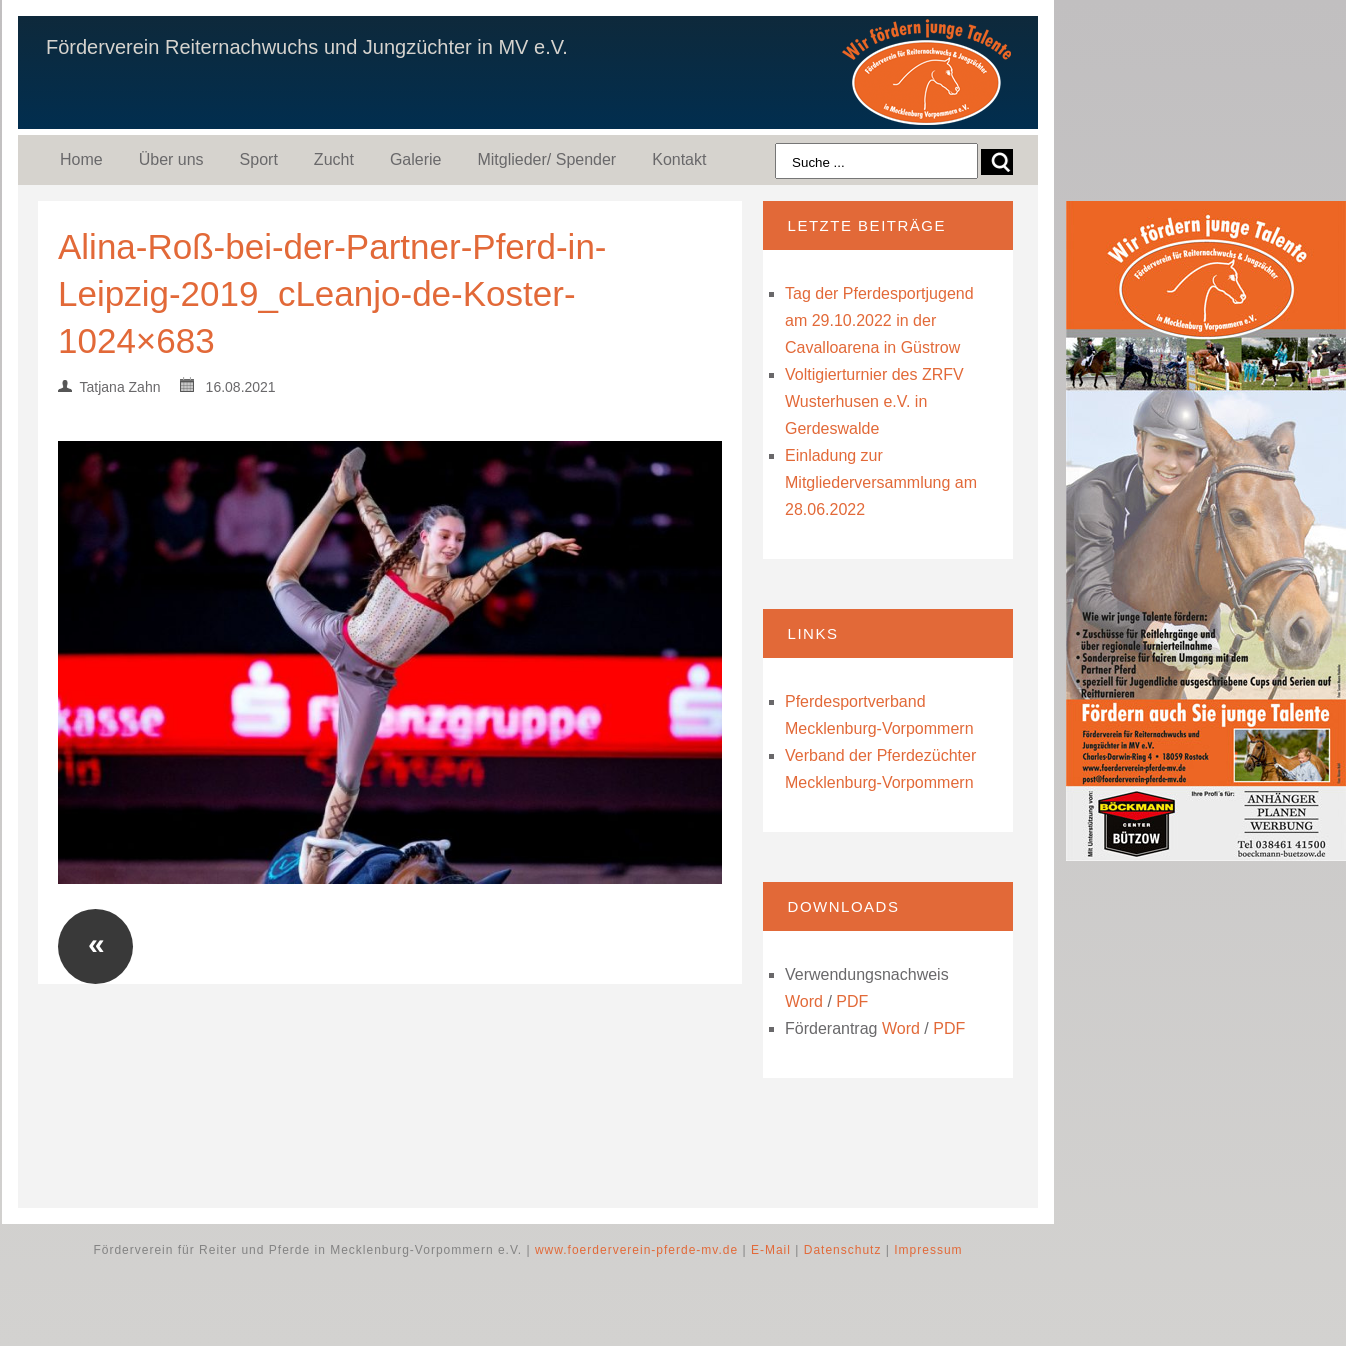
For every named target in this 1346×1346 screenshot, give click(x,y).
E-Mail (771, 1250)
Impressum (928, 1250)
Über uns (171, 159)
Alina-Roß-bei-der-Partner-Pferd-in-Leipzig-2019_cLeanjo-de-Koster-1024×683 (332, 293)
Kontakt (679, 159)
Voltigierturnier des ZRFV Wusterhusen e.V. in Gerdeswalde (874, 401)
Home (81, 159)
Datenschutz (843, 1250)
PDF (852, 1001)
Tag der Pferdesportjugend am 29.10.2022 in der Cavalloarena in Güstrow (879, 320)
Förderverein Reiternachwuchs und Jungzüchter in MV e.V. (307, 47)
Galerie (416, 159)
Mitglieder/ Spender (546, 159)
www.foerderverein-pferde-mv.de (636, 1250)
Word (804, 1001)
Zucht (334, 159)
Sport (259, 159)
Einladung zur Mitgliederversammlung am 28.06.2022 (881, 482)
